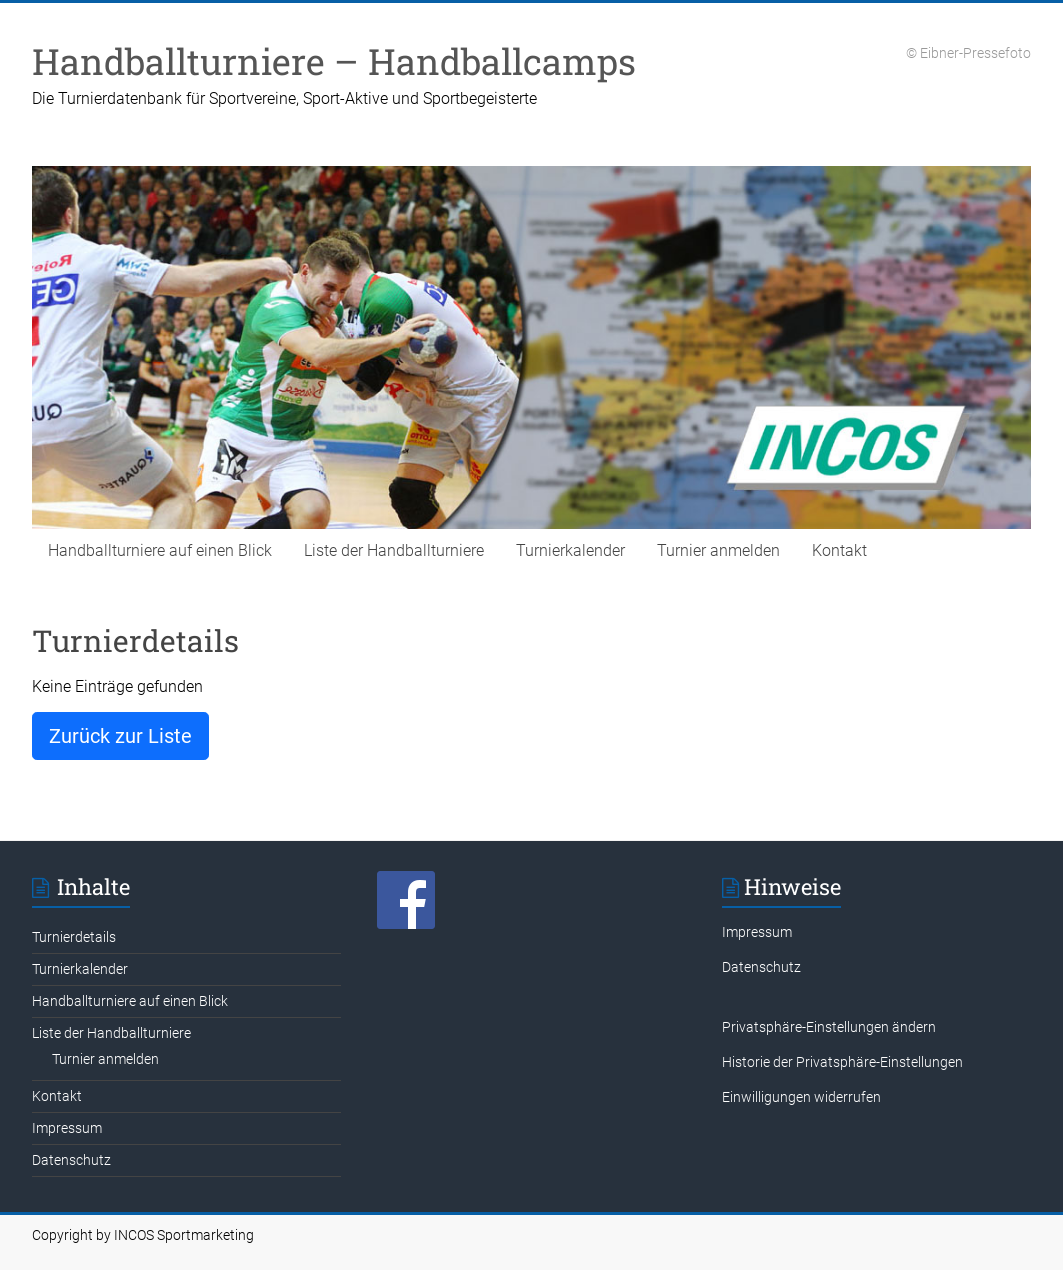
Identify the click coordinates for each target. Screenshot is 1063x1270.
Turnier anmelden (718, 550)
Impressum (67, 1128)
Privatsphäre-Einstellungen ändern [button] (829, 1027)
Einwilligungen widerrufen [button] (801, 1097)
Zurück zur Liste (120, 736)
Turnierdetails (74, 937)
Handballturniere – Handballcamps (334, 61)
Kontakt (839, 550)
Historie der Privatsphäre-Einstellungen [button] (842, 1062)
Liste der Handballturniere (394, 550)
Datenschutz (71, 1160)
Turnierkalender (570, 550)
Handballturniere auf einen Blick (160, 550)
